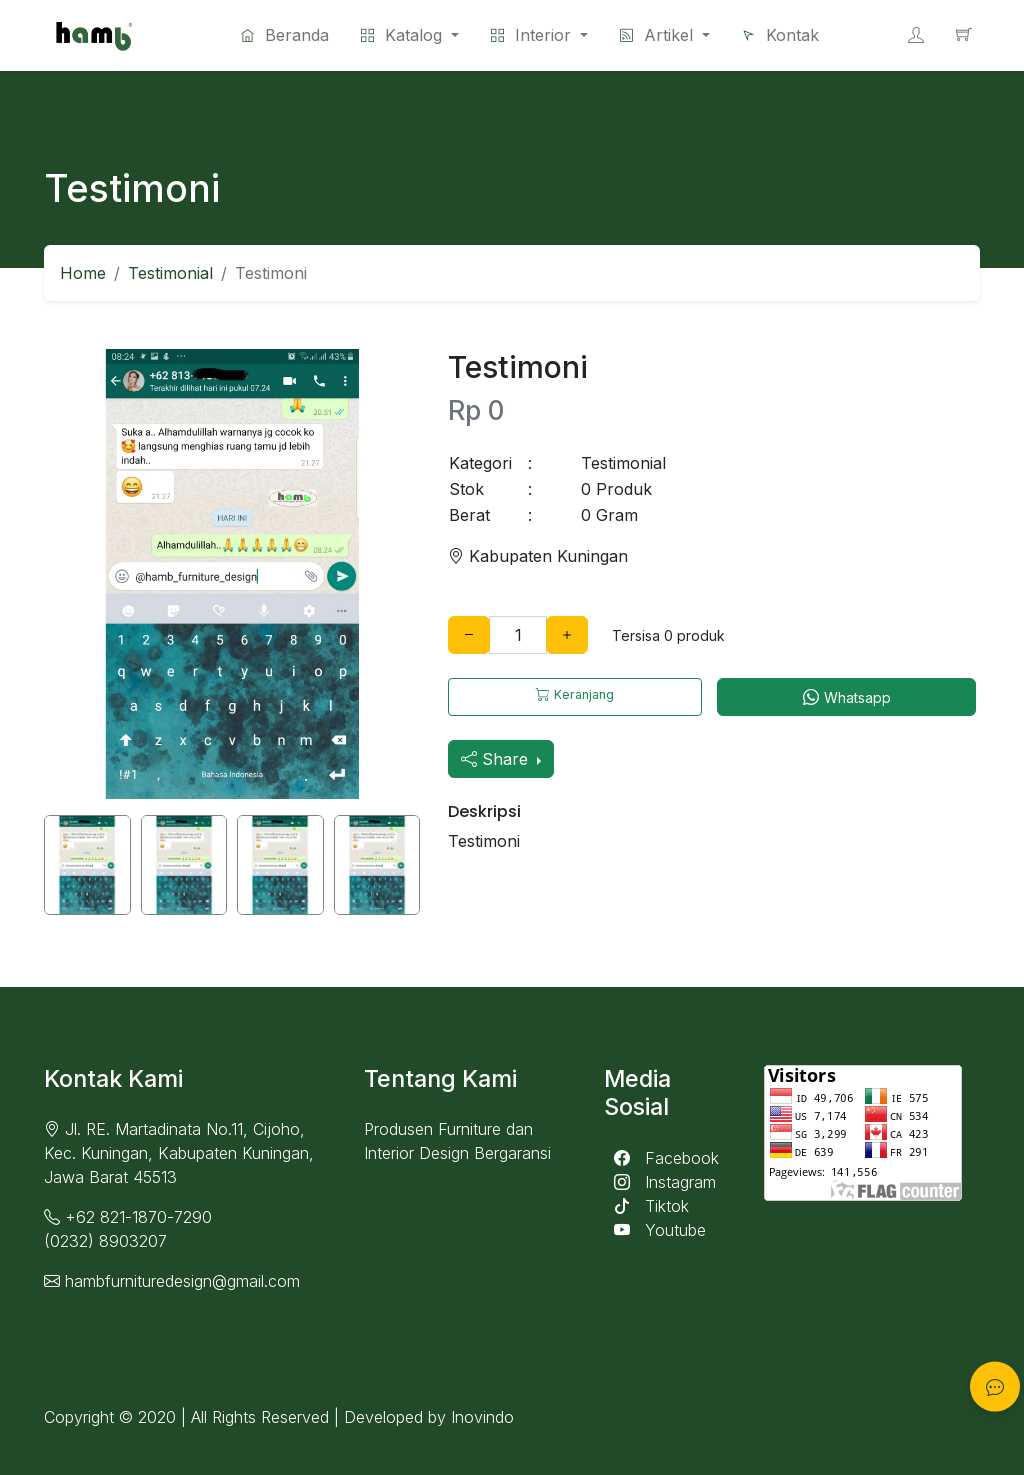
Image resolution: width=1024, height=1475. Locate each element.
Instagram (660, 1182)
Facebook (661, 1158)
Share (497, 759)
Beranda (285, 35)
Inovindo (482, 1417)
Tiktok (646, 1206)
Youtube (655, 1230)
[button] (539, 35)
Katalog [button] (404, 35)
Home (83, 273)
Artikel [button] (659, 35)
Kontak (780, 35)
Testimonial (170, 273)
